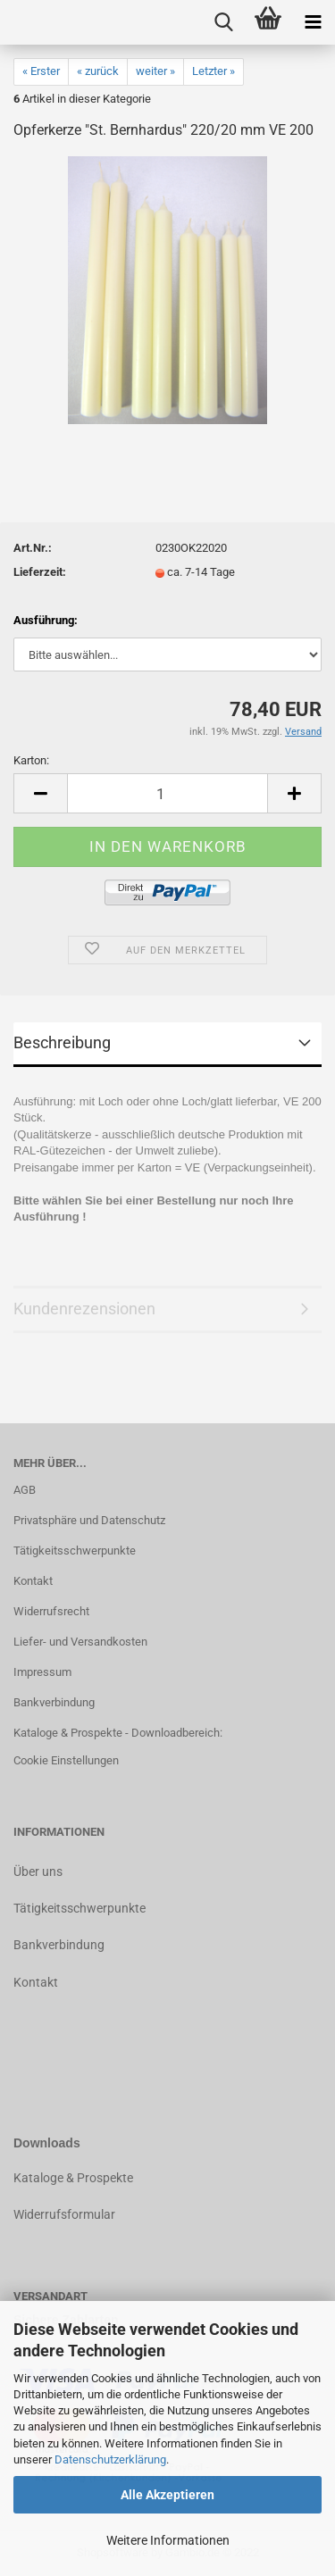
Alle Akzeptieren (167, 2495)
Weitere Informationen (168, 2540)
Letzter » (213, 71)
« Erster (41, 71)
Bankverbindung (54, 1702)
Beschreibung (62, 1042)
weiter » (155, 71)
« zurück (98, 71)
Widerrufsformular (64, 2214)
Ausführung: (45, 620)
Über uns (38, 1871)
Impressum (42, 1672)
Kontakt (33, 1581)
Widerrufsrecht (51, 1611)
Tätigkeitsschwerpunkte (74, 1550)
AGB (24, 1489)
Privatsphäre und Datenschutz (89, 1520)
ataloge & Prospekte (77, 2178)
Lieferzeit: (39, 572)
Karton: (31, 760)
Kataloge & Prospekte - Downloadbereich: (117, 1732)
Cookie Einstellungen (66, 1760)
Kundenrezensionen (84, 1308)
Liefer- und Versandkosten (80, 1641)
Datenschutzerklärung (110, 2459)
